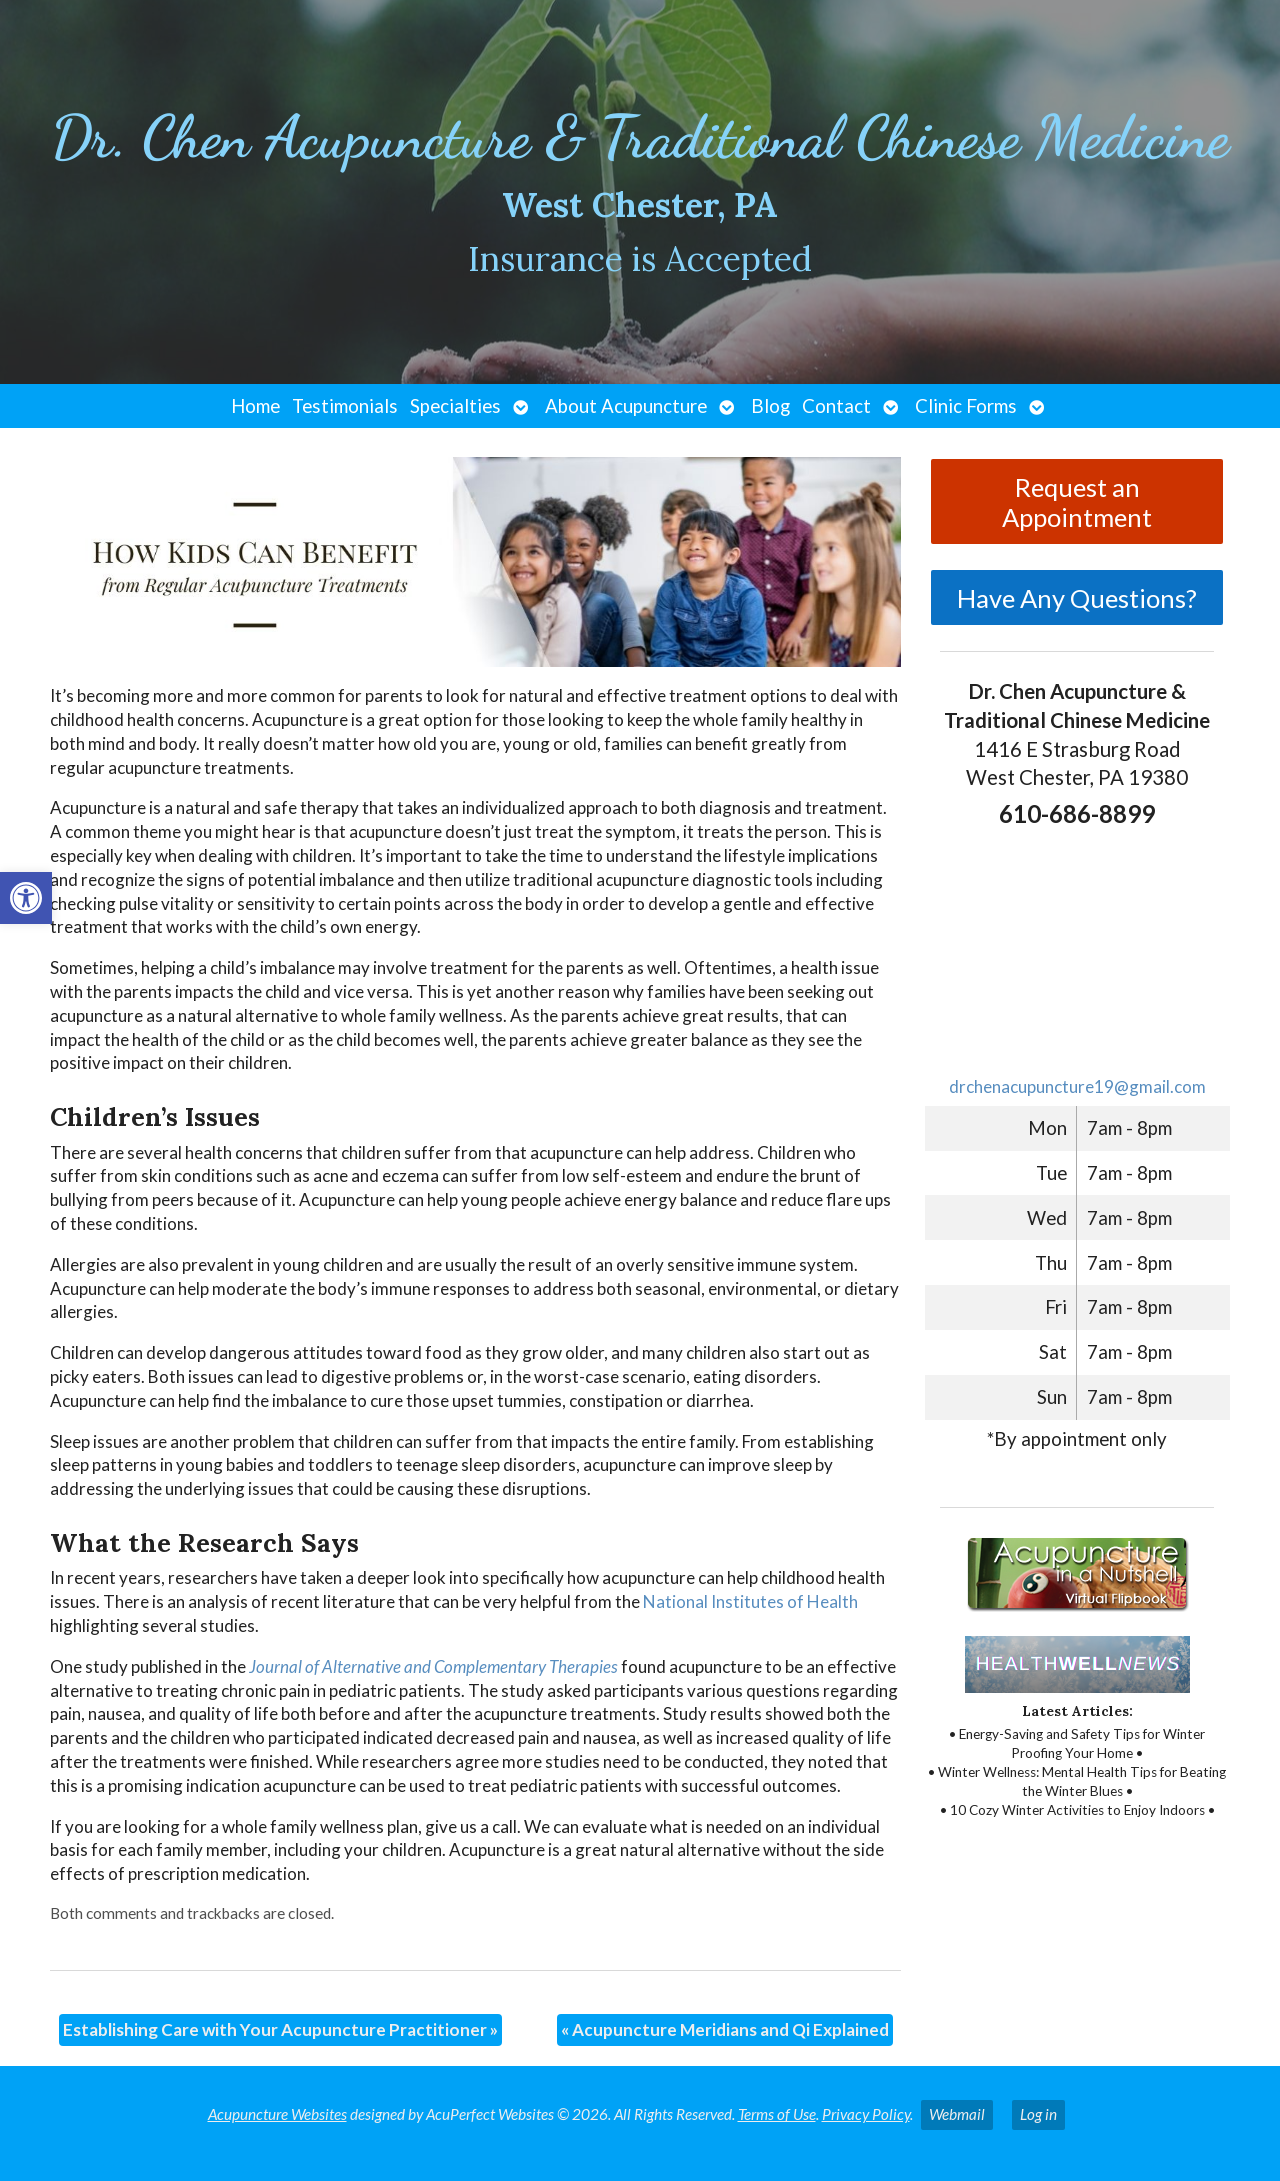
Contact (836, 406)
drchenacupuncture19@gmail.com (1077, 1086)
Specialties (455, 406)
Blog (770, 406)
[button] (26, 898)
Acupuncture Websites (277, 2114)
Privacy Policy (866, 2114)
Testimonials (345, 406)
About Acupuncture (626, 406)
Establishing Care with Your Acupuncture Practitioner (280, 2029)
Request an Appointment (1077, 502)
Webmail (957, 2114)
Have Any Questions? (1077, 598)
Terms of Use (777, 2114)
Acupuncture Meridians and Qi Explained (725, 2029)
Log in (1038, 2114)
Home (255, 406)
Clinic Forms (966, 406)
